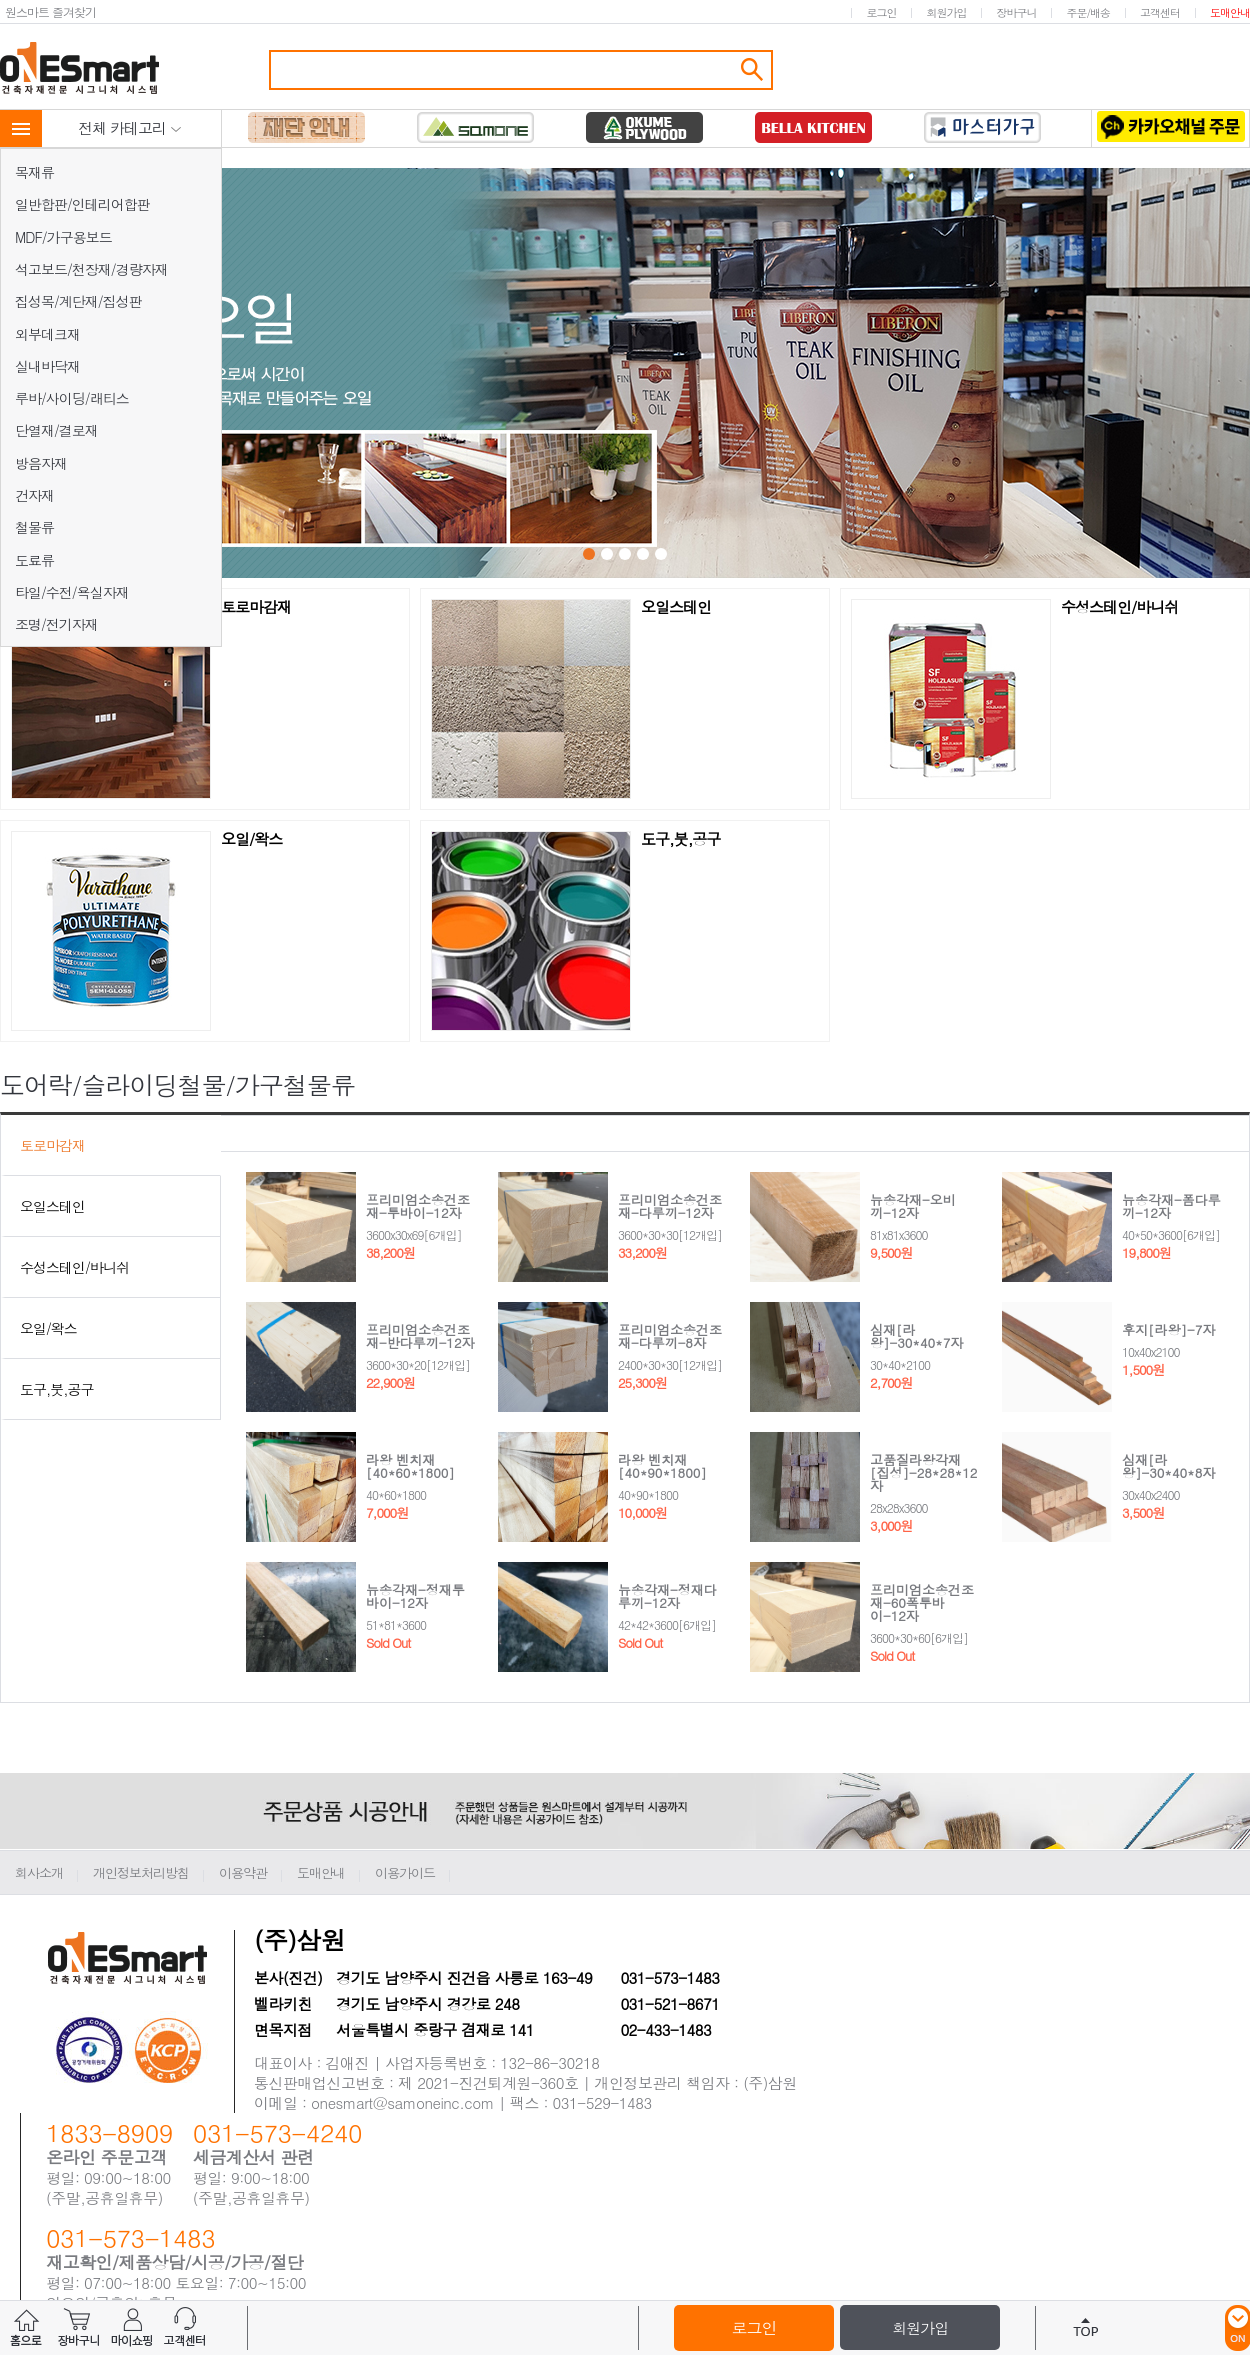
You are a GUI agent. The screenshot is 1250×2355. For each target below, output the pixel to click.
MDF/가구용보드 (63, 237)
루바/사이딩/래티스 (72, 398)
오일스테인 (676, 608)
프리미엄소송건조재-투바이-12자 (418, 1206)
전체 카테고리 (130, 127)
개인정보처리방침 (141, 1872)
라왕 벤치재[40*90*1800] (662, 1466)
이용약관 (243, 1872)
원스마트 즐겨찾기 (50, 11)
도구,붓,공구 (680, 840)
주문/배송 (1088, 12)
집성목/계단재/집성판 (78, 301)
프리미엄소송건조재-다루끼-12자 (670, 1206)
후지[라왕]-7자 (1168, 1329)
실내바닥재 (47, 366)
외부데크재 (47, 334)
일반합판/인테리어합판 (82, 204)
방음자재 (41, 463)
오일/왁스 (251, 840)
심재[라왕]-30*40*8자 (1168, 1466)
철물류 (34, 527)
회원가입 (946, 12)
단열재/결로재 (56, 430)
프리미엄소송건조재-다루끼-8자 (670, 1336)
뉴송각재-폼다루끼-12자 (1171, 1206)
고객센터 (1160, 12)
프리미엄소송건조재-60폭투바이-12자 (922, 1602)
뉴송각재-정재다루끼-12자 (667, 1596)
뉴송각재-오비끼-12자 (913, 1206)
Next (898, 375)
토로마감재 (256, 608)
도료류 (34, 560)
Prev (357, 375)
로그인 (881, 12)
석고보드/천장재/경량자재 (91, 269)
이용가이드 (405, 1872)
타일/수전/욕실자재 (72, 592)
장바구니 (1016, 12)
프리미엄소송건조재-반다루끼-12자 (420, 1336)
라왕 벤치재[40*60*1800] (410, 1466)
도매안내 (1230, 12)
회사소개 (39, 1872)
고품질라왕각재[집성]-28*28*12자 (923, 1472)
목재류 (34, 172)
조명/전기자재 (56, 624)
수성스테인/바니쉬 (1119, 608)
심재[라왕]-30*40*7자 (916, 1336)
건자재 (34, 495)
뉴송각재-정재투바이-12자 (415, 1596)
